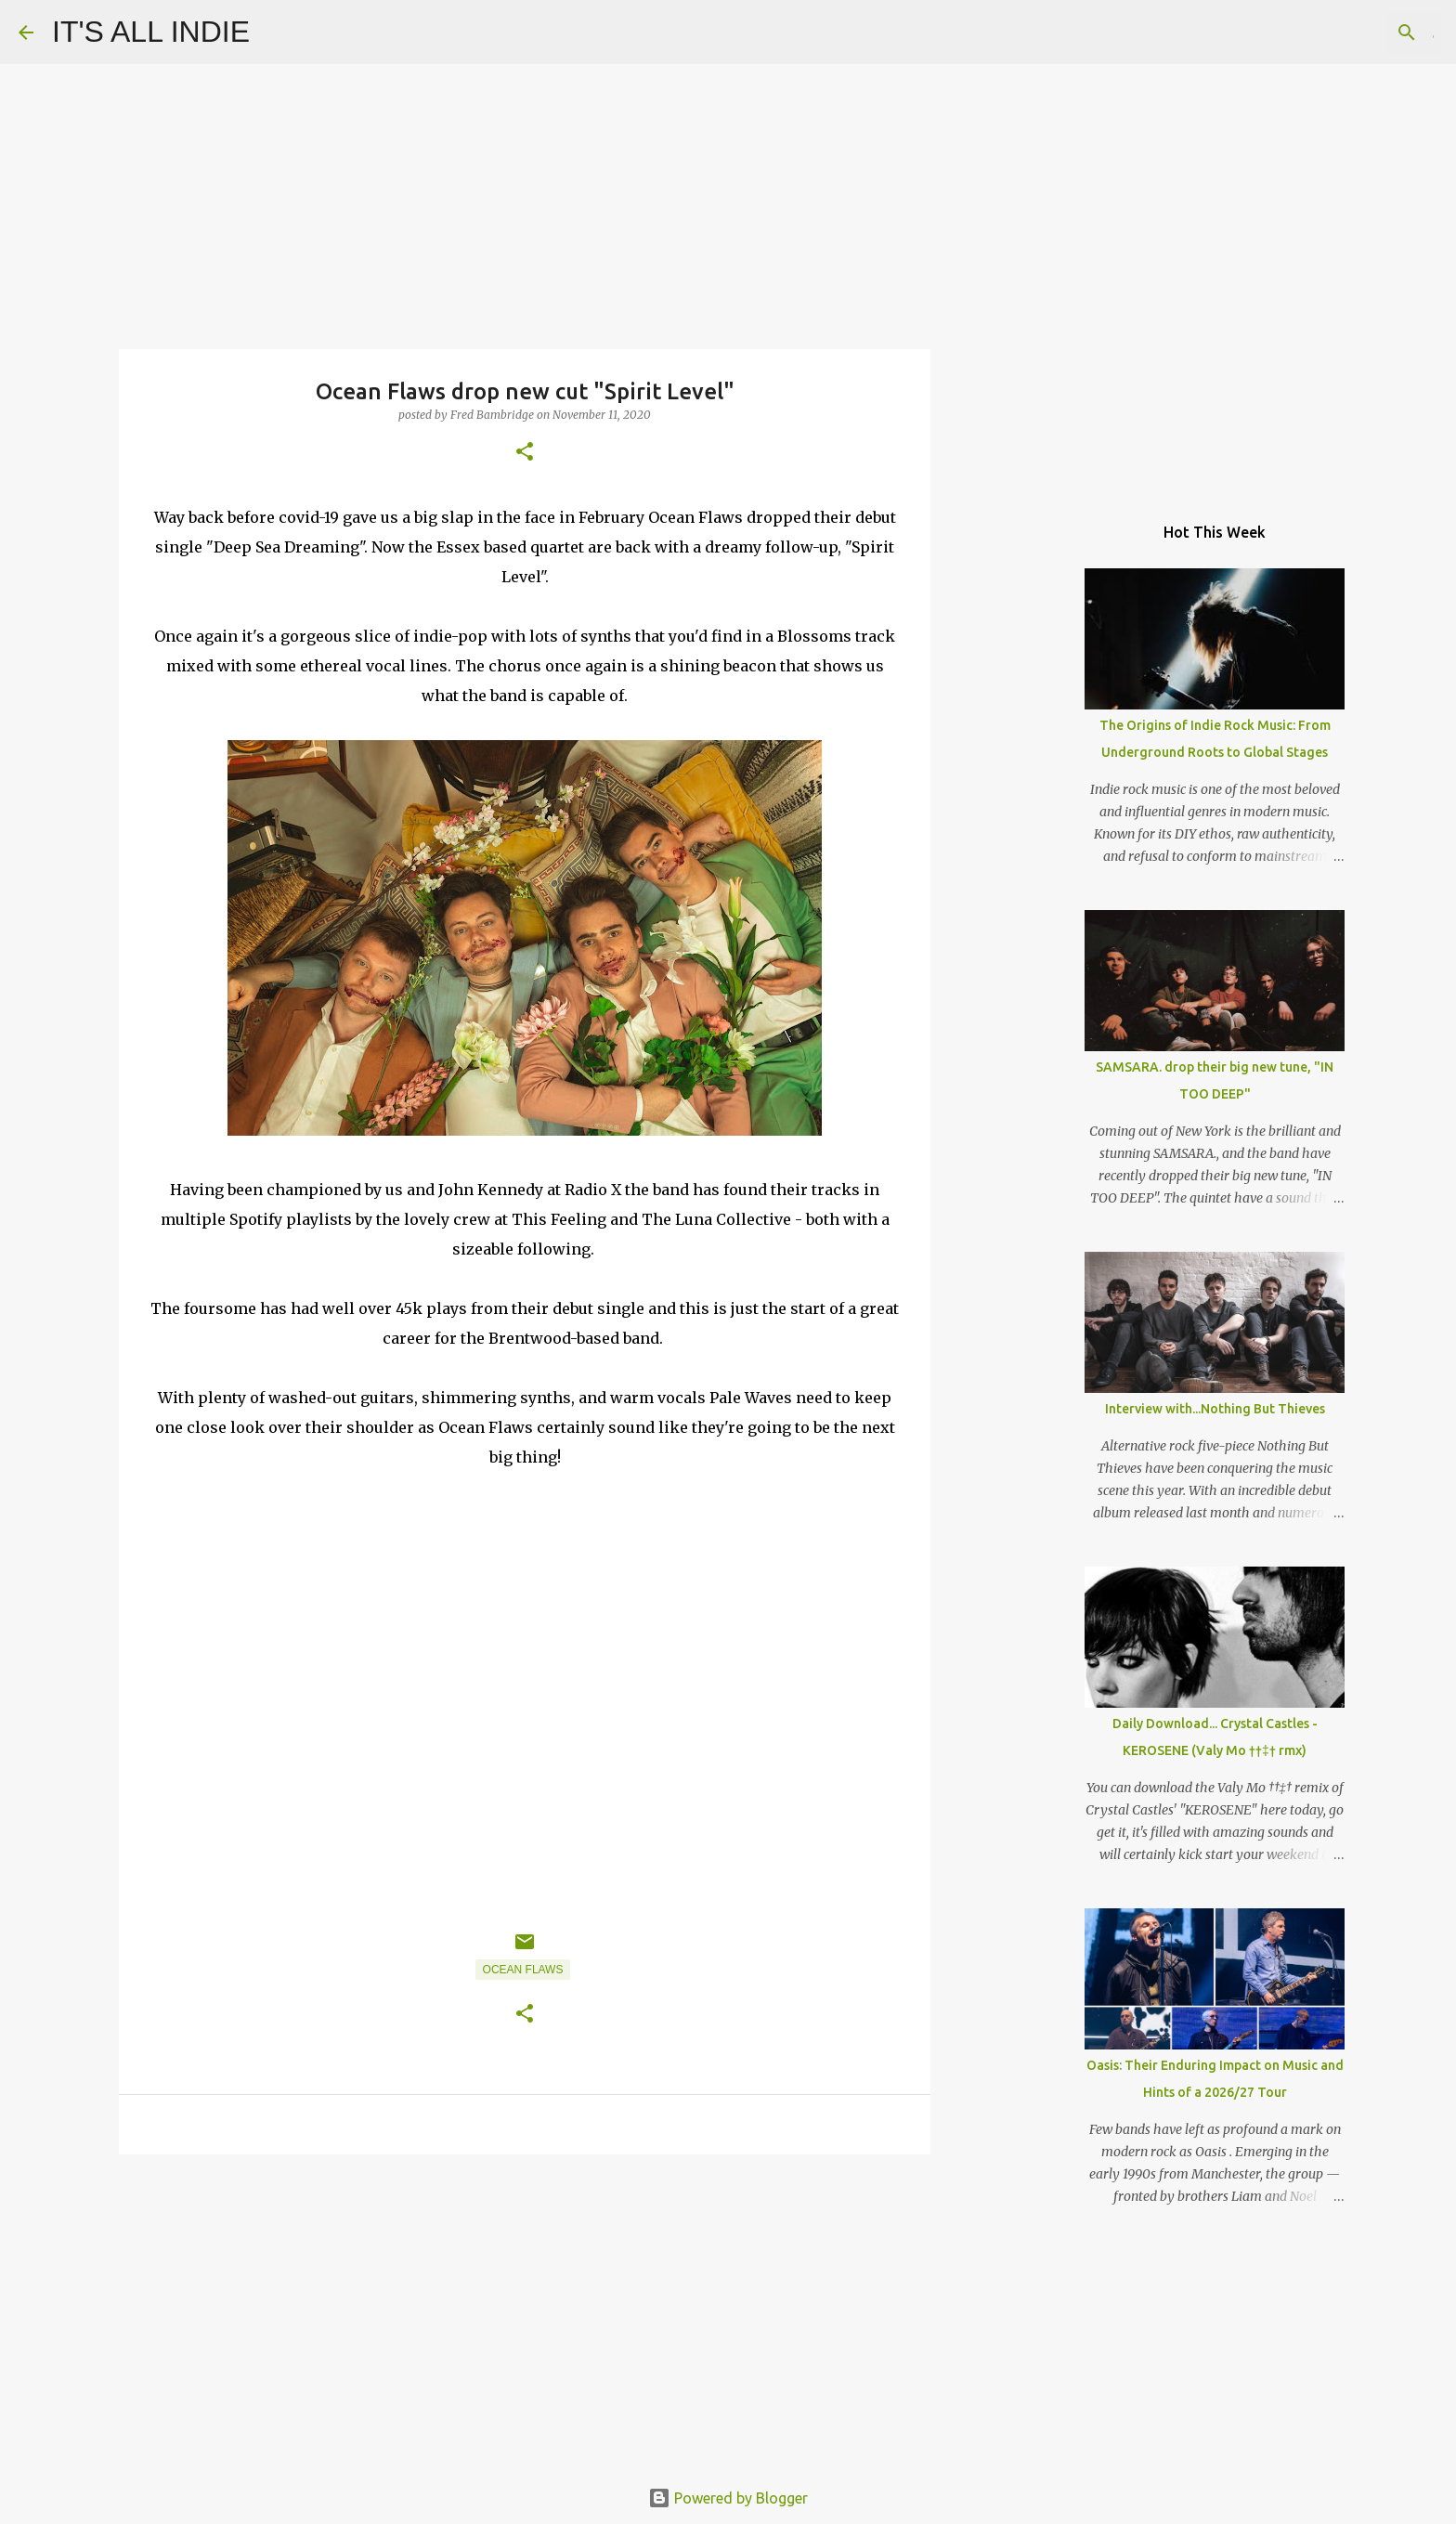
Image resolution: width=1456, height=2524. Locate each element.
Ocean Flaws (523, 1969)
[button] (525, 452)
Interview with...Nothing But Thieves (1215, 1408)
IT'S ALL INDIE (151, 31)
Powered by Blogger (728, 2498)
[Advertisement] (524, 2312)
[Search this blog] (1343, 32)
